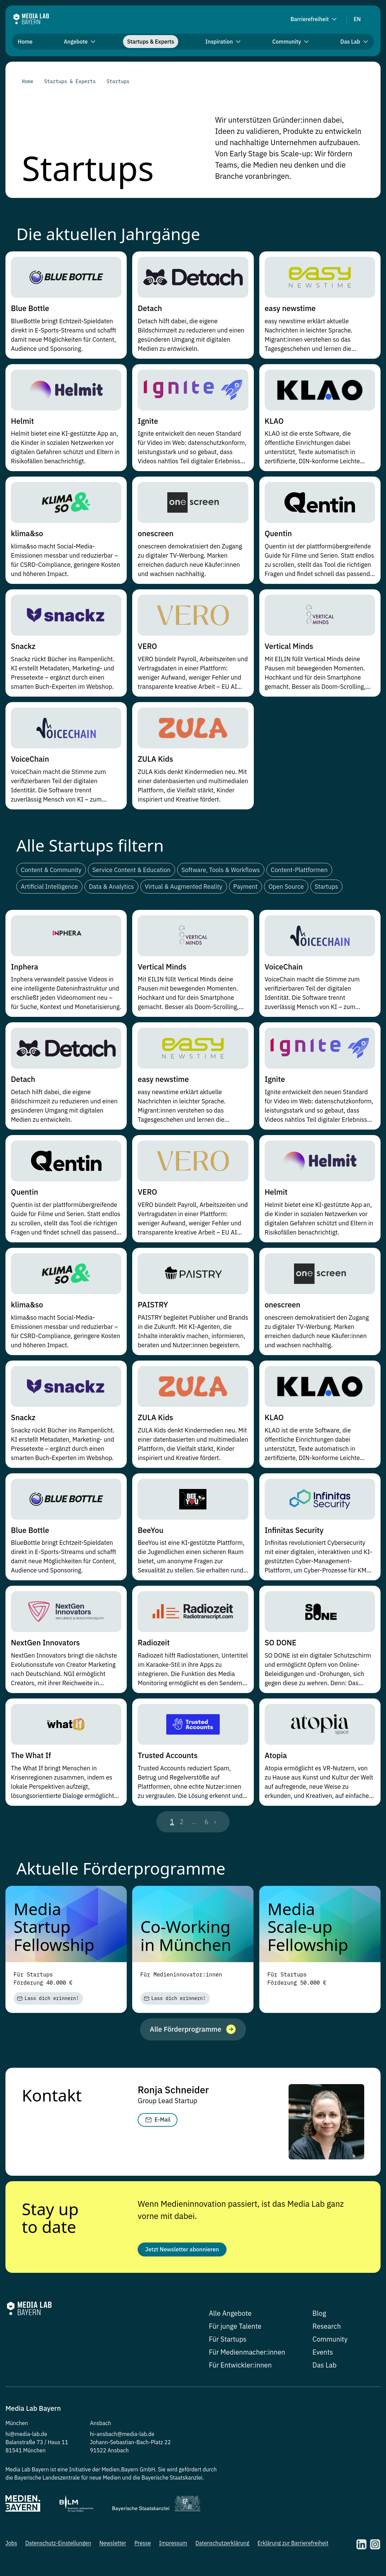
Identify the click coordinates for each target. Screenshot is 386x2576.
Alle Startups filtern (90, 845)
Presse (142, 2547)
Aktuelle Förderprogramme (121, 1868)
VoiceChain (30, 759)
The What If (31, 1755)
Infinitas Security (294, 1530)
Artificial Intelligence (49, 886)
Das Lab (324, 2369)
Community (330, 2343)
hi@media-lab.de (26, 2438)
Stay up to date (50, 2219)
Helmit (22, 421)
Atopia (276, 1755)
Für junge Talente (235, 2330)
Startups (326, 886)
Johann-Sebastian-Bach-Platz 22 (130, 2446)
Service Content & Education (131, 870)
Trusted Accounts (167, 1755)
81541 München (25, 2454)
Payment (245, 886)
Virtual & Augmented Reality (183, 886)
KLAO (274, 421)
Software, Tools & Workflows (221, 870)
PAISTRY (153, 1304)
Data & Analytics (111, 886)
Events (322, 2356)
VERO (147, 646)
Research (326, 2330)
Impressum (173, 2547)
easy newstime (290, 308)
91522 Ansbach (109, 2454)
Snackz (23, 646)
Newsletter (112, 2547)
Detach (150, 308)
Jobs (11, 2547)
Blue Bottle (30, 308)
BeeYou (150, 1530)
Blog (319, 2317)
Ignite (148, 421)
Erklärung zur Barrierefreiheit (293, 2547)
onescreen (155, 533)
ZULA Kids (155, 759)
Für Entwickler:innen (240, 2369)
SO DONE (280, 1642)
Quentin (278, 533)
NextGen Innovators (45, 1642)
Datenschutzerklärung (222, 2547)
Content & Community (51, 870)
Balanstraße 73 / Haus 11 (36, 2446)
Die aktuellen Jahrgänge (108, 234)
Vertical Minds (289, 646)
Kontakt (52, 2096)
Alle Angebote (230, 2317)
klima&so (27, 533)
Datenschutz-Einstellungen (58, 2547)
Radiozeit (154, 1642)
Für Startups (228, 2343)
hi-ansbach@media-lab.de (122, 2438)
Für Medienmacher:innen (247, 2356)
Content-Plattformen (299, 870)
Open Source (286, 886)
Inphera (24, 967)
